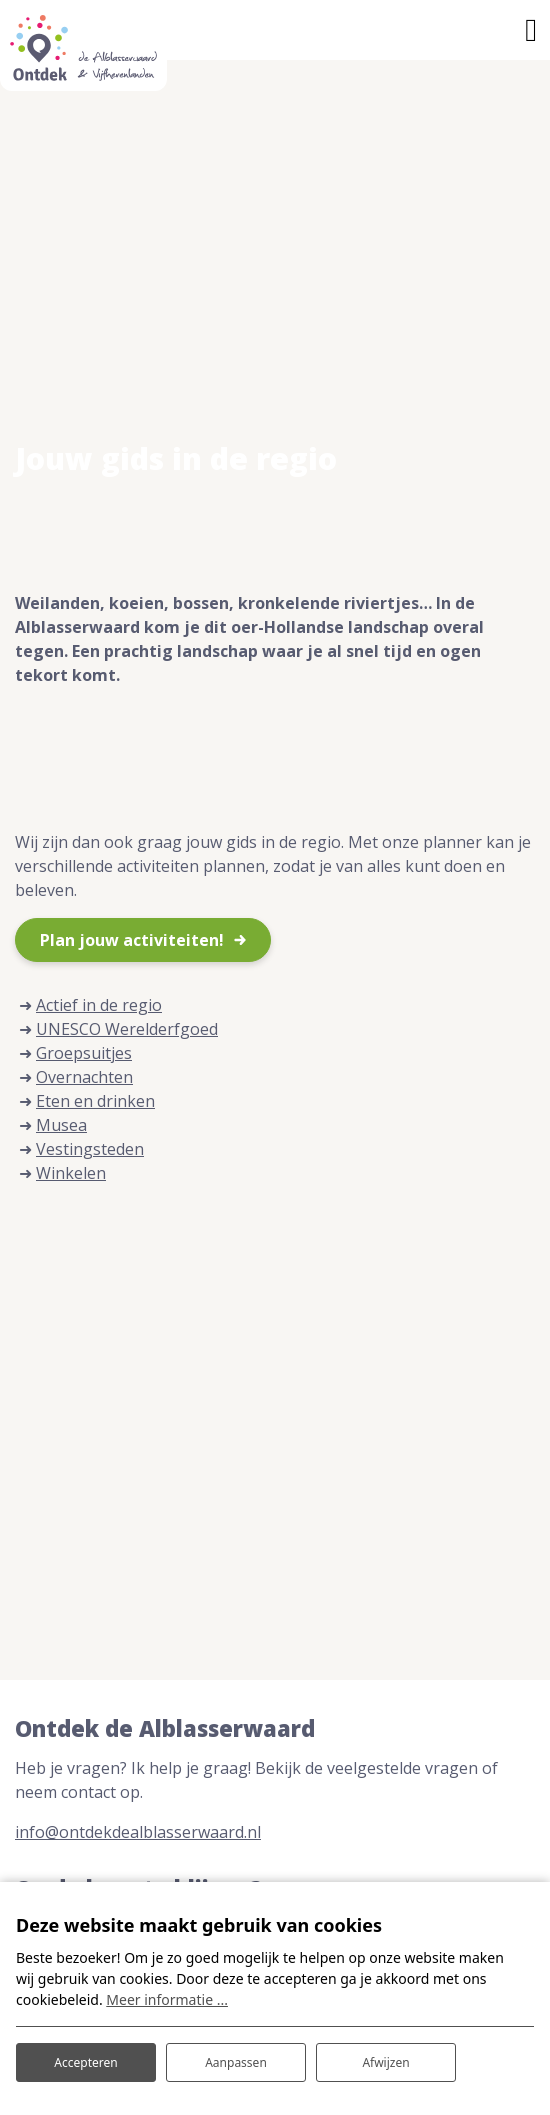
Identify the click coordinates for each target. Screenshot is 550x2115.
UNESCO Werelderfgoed (127, 1029)
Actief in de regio (99, 1005)
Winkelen (71, 1173)
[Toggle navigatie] (531, 30)
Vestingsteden (90, 1149)
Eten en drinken (95, 1101)
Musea (61, 1125)
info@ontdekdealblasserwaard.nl (138, 1832)
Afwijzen (385, 2062)
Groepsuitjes (84, 1053)
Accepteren (85, 2062)
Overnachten (84, 1077)
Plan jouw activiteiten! (132, 940)
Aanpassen (236, 2062)
